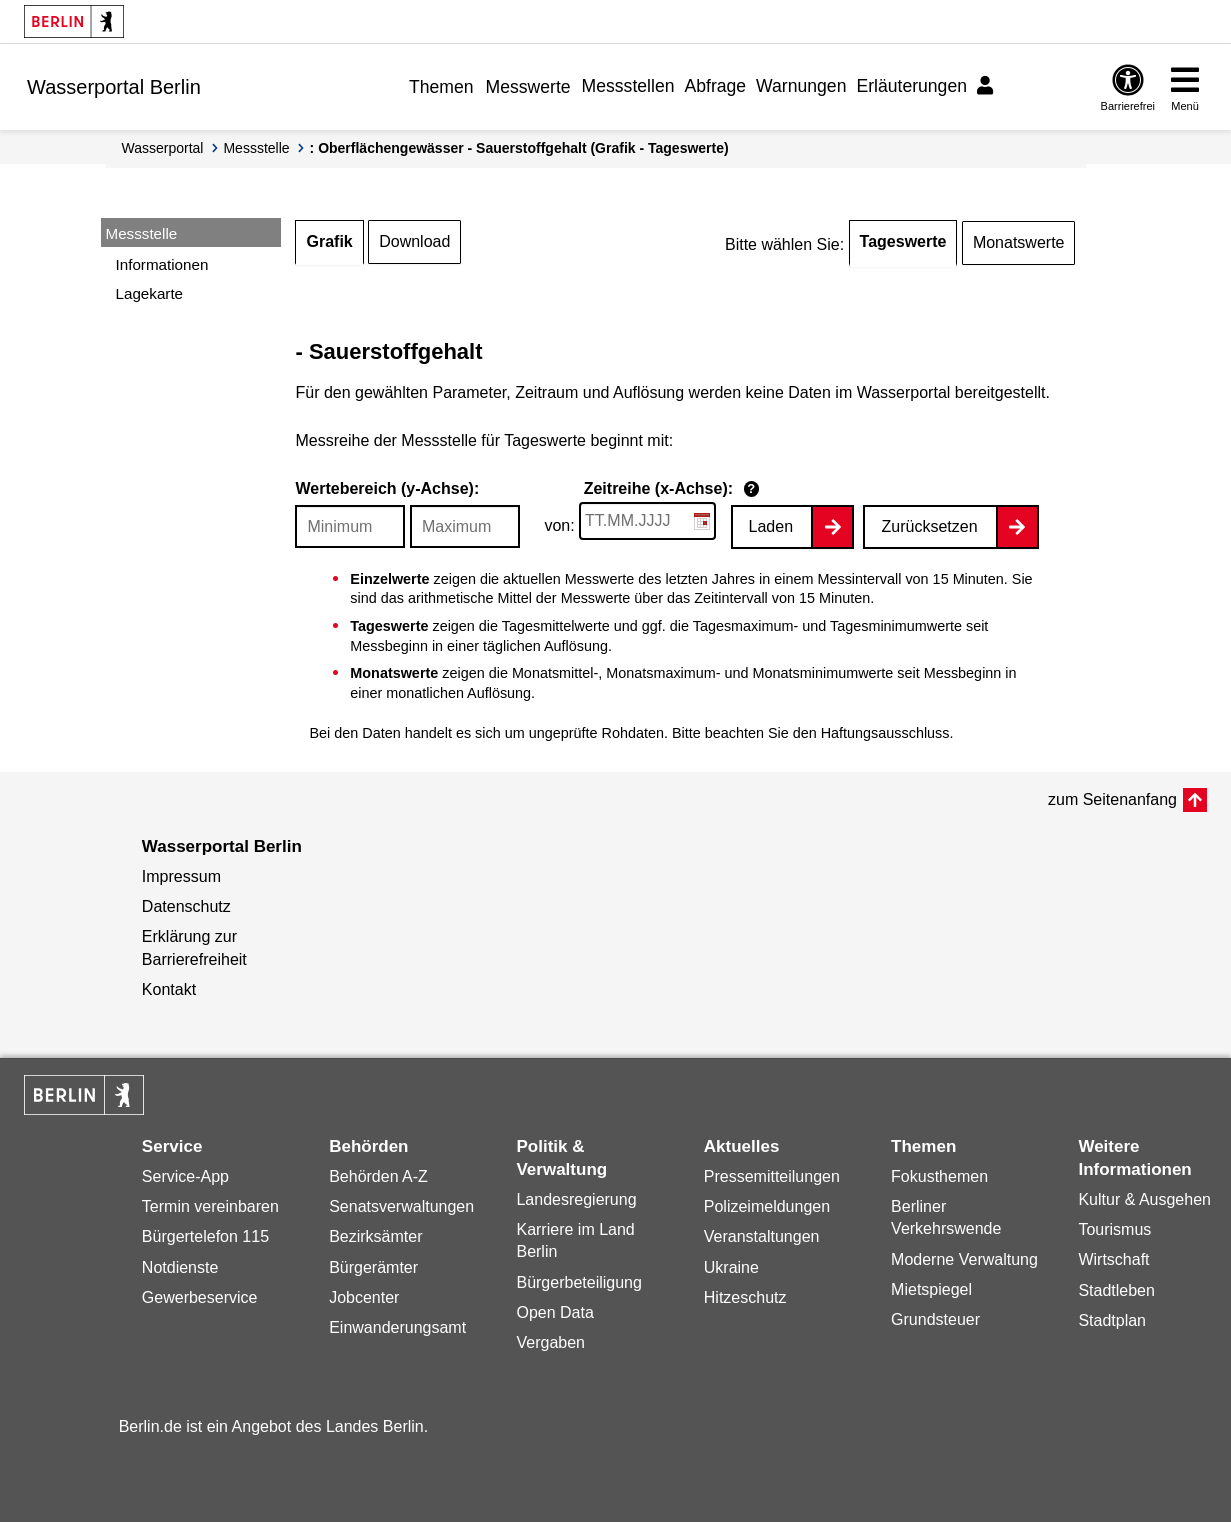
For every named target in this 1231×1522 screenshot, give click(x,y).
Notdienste (180, 1267)
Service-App (185, 1176)
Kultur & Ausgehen (1144, 1199)
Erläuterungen (911, 86)
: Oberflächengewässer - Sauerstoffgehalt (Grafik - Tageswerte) (519, 148)
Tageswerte (903, 241)
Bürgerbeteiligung (578, 1282)
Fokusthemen (939, 1176)
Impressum (181, 876)
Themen (441, 87)
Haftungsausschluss (885, 733)
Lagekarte (150, 293)
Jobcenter (364, 1297)
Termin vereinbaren (210, 1206)
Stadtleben (1116, 1290)
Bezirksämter (375, 1236)
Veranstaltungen (762, 1236)
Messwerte (528, 87)
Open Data (554, 1312)
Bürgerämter (373, 1267)
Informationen (162, 264)
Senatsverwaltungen (401, 1206)
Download (414, 241)
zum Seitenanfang (1112, 799)
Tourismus (1114, 1229)
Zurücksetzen (929, 526)
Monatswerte (1019, 242)
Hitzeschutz (745, 1297)
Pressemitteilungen (772, 1176)
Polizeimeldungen (767, 1206)
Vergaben (550, 1342)
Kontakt (169, 989)
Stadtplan (1112, 1320)
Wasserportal (163, 148)
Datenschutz (186, 906)
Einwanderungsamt (397, 1327)
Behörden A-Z (378, 1176)
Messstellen (628, 86)
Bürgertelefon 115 (205, 1236)
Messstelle (256, 148)
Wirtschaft (1113, 1259)
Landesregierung (576, 1199)
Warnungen (801, 86)
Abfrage (715, 86)
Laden (771, 526)
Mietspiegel (931, 1289)
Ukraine (731, 1267)
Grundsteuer (935, 1319)
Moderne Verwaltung (964, 1259)
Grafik (329, 241)
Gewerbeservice (200, 1297)
